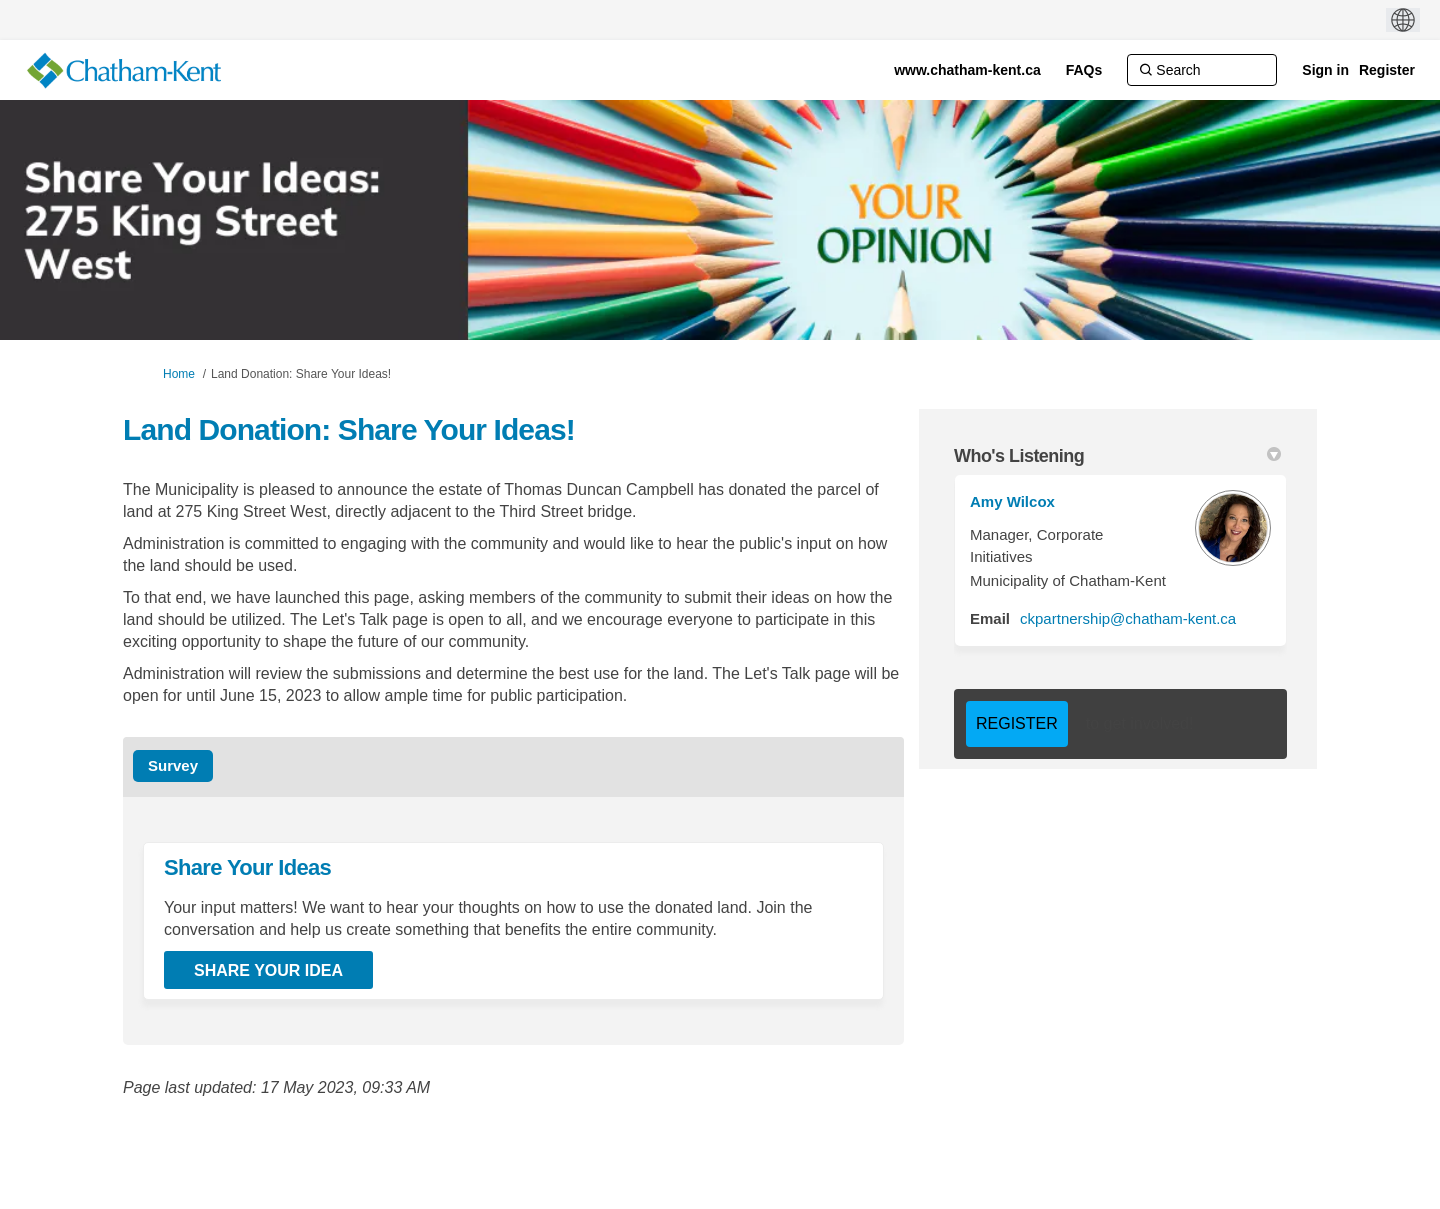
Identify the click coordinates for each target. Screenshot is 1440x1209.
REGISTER (1017, 723)
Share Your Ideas (247, 867)
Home (179, 374)
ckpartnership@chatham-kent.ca (1128, 618)
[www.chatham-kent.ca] (967, 70)
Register (1387, 70)
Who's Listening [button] (1117, 456)
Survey (173, 765)
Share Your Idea (268, 970)
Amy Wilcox (1012, 501)
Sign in (1325, 70)
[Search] (1202, 70)
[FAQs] (1084, 70)
